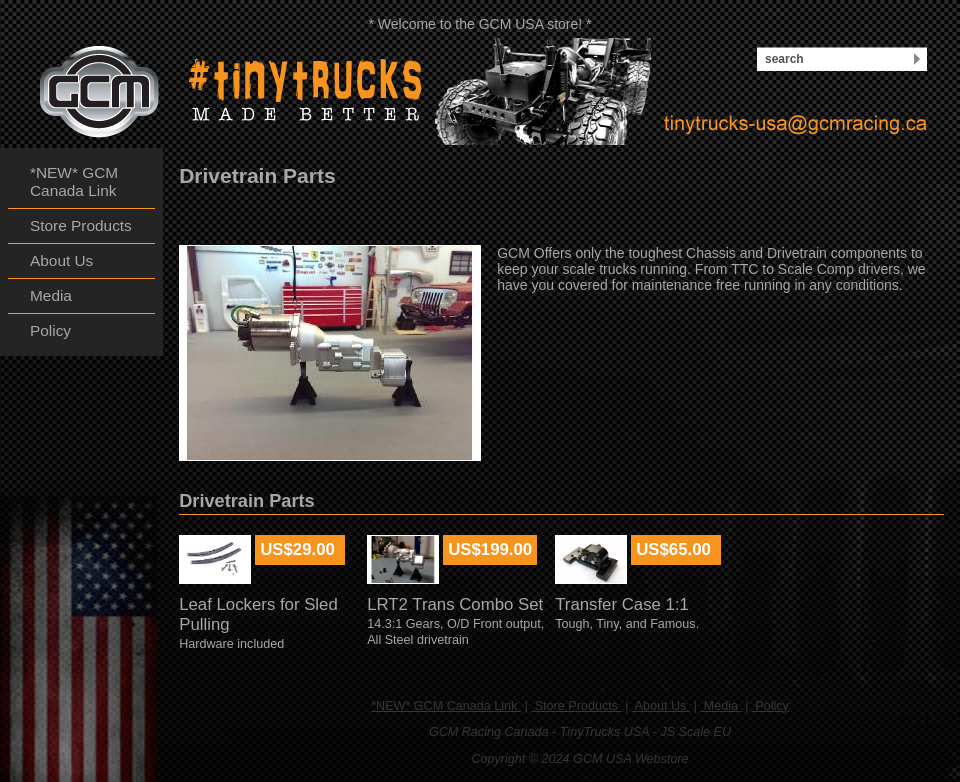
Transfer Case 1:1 (622, 604)
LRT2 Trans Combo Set (455, 604)
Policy (770, 706)
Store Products (576, 706)
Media (720, 706)
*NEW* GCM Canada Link (446, 706)
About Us (661, 706)
